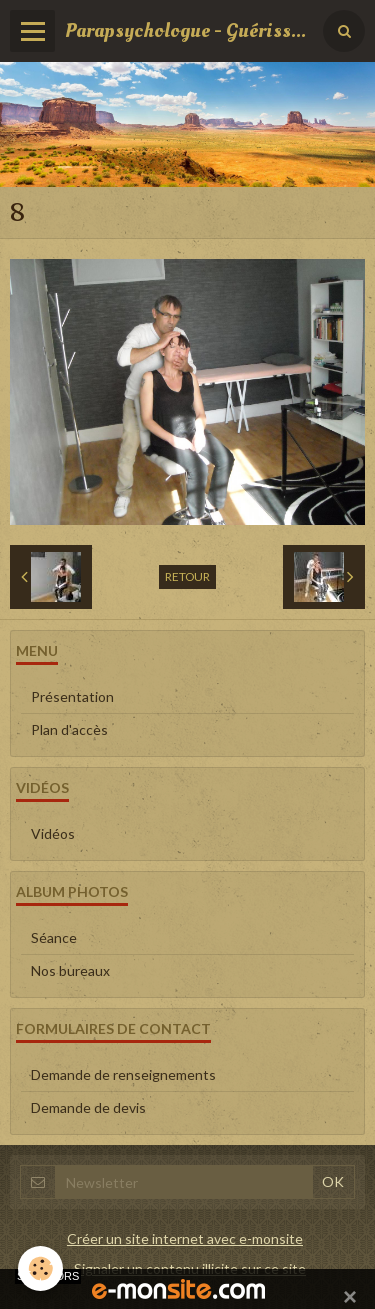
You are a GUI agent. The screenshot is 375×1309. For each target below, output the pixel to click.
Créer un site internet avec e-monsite (185, 1238)
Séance (54, 937)
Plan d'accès (69, 729)
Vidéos (53, 833)
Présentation (72, 696)
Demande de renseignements (123, 1074)
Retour (187, 576)
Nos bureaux (70, 970)
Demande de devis (88, 1107)
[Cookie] (40, 1268)
